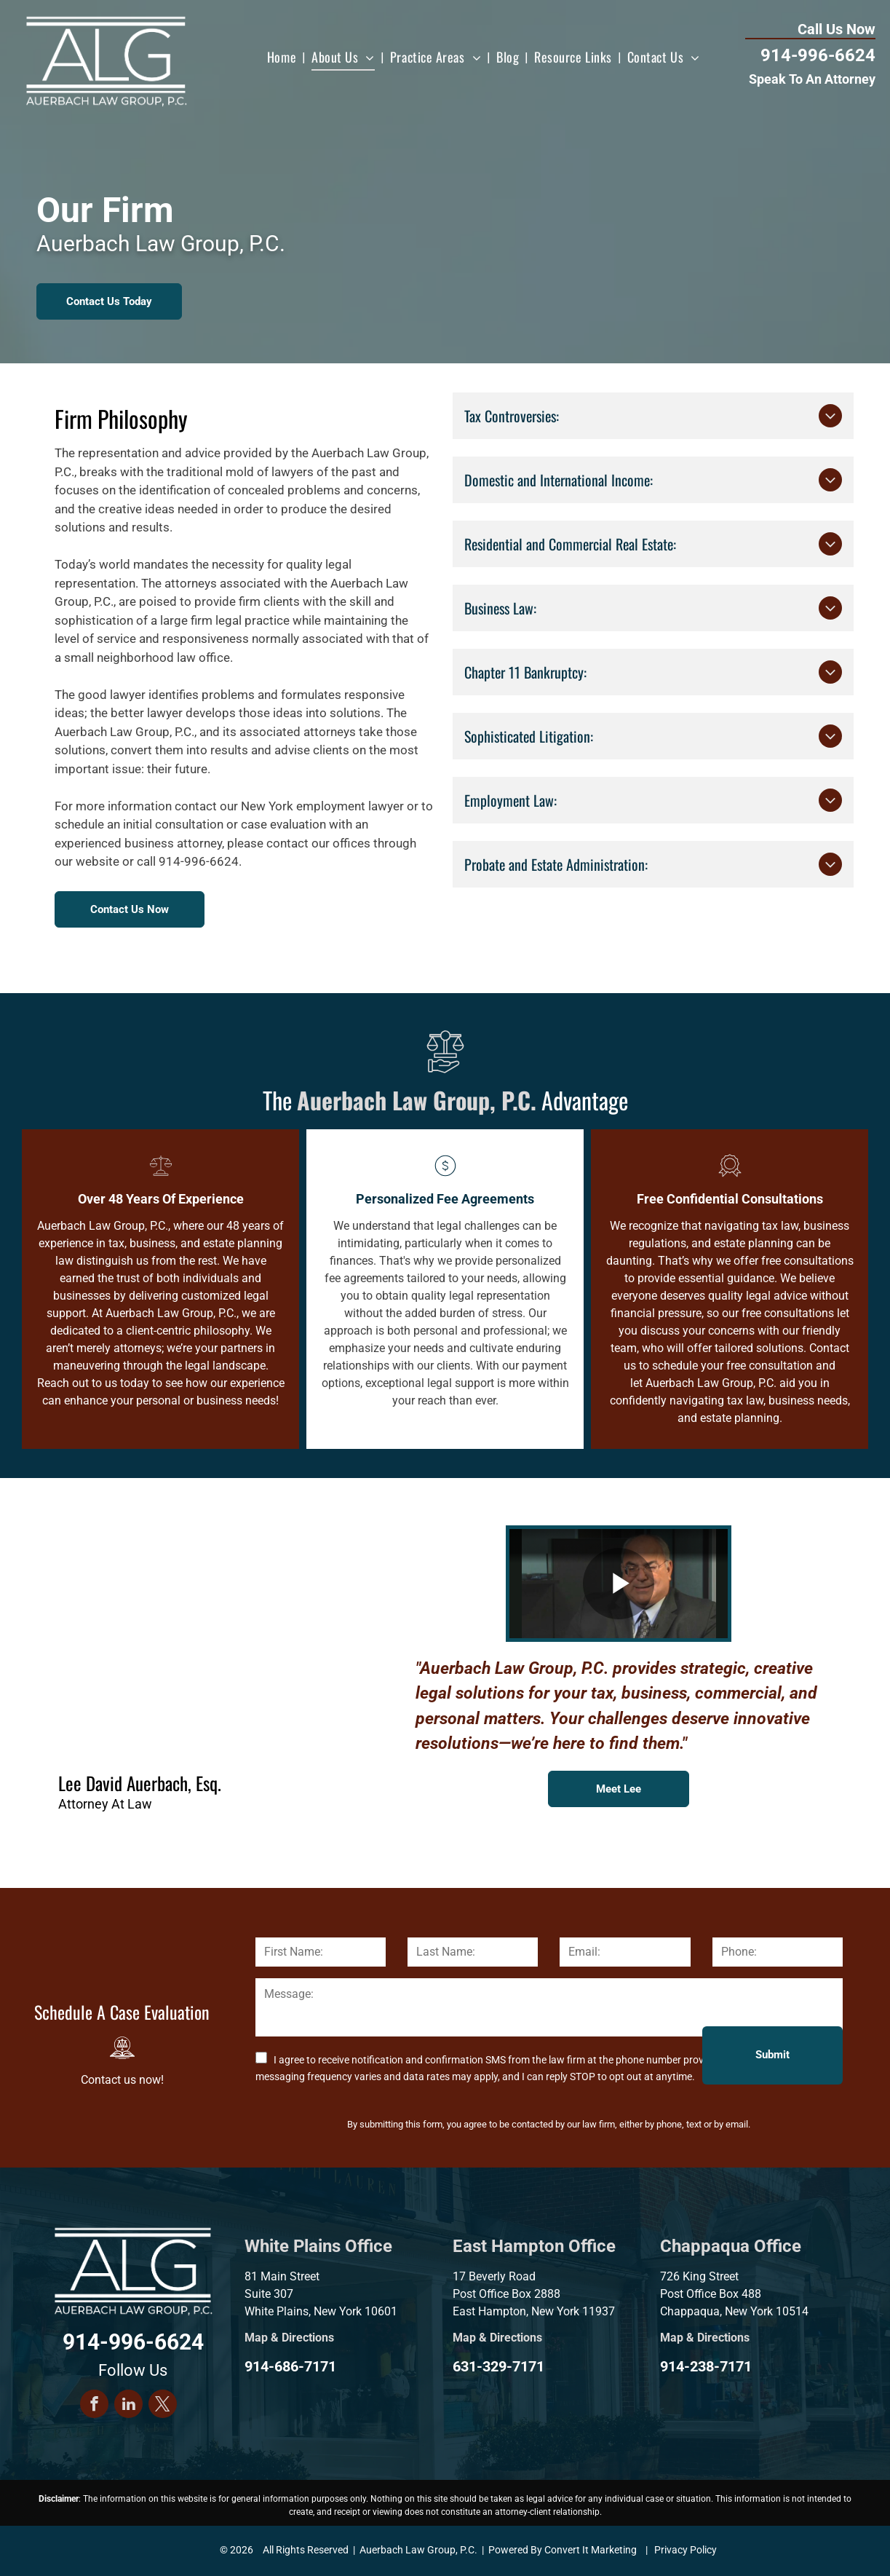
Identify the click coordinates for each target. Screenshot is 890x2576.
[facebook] (94, 2406)
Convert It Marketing (590, 2550)
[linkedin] (128, 2406)
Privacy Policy (685, 2550)
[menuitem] (283, 57)
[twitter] (162, 2406)
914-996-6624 (817, 55)
